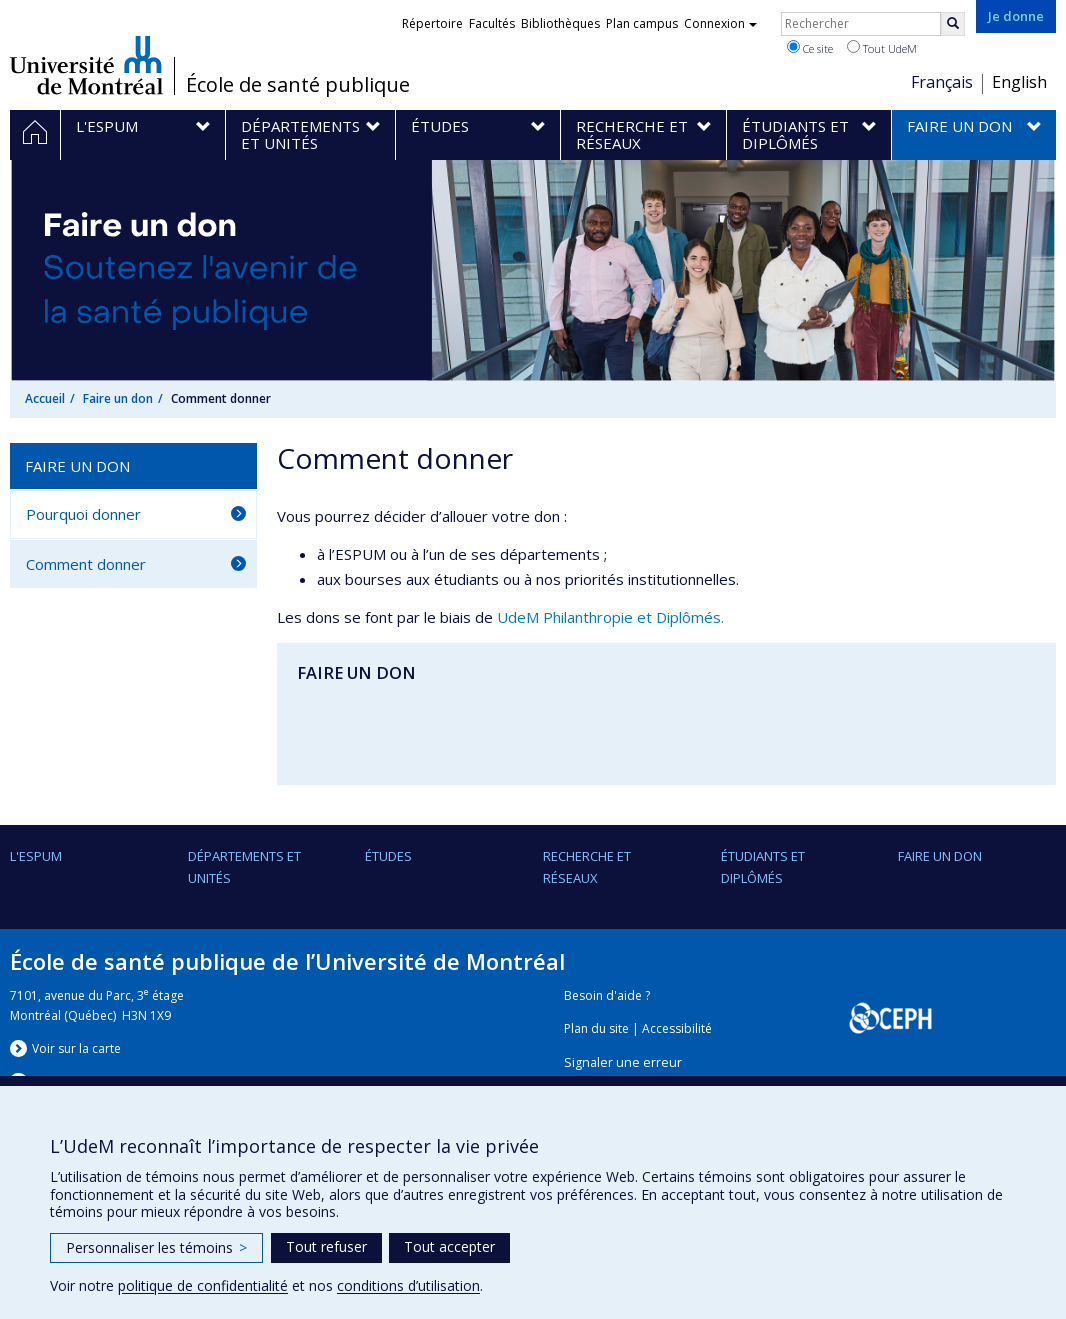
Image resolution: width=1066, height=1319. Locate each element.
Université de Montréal (86, 65)
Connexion (720, 23)
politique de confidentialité (203, 1285)
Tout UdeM (882, 48)
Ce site (810, 48)
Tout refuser (326, 1246)
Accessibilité (677, 1028)
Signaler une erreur (623, 1062)
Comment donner (86, 564)
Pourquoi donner (83, 514)
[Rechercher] (953, 24)
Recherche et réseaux (587, 867)
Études (388, 856)
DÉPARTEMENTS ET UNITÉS (244, 867)
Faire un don (118, 398)
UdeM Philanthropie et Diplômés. (610, 617)
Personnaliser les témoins (156, 1247)
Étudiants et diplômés (763, 867)
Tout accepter (449, 1246)
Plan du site (596, 1028)
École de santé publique (298, 85)
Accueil (45, 398)
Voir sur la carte (76, 1048)
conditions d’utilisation (408, 1285)
